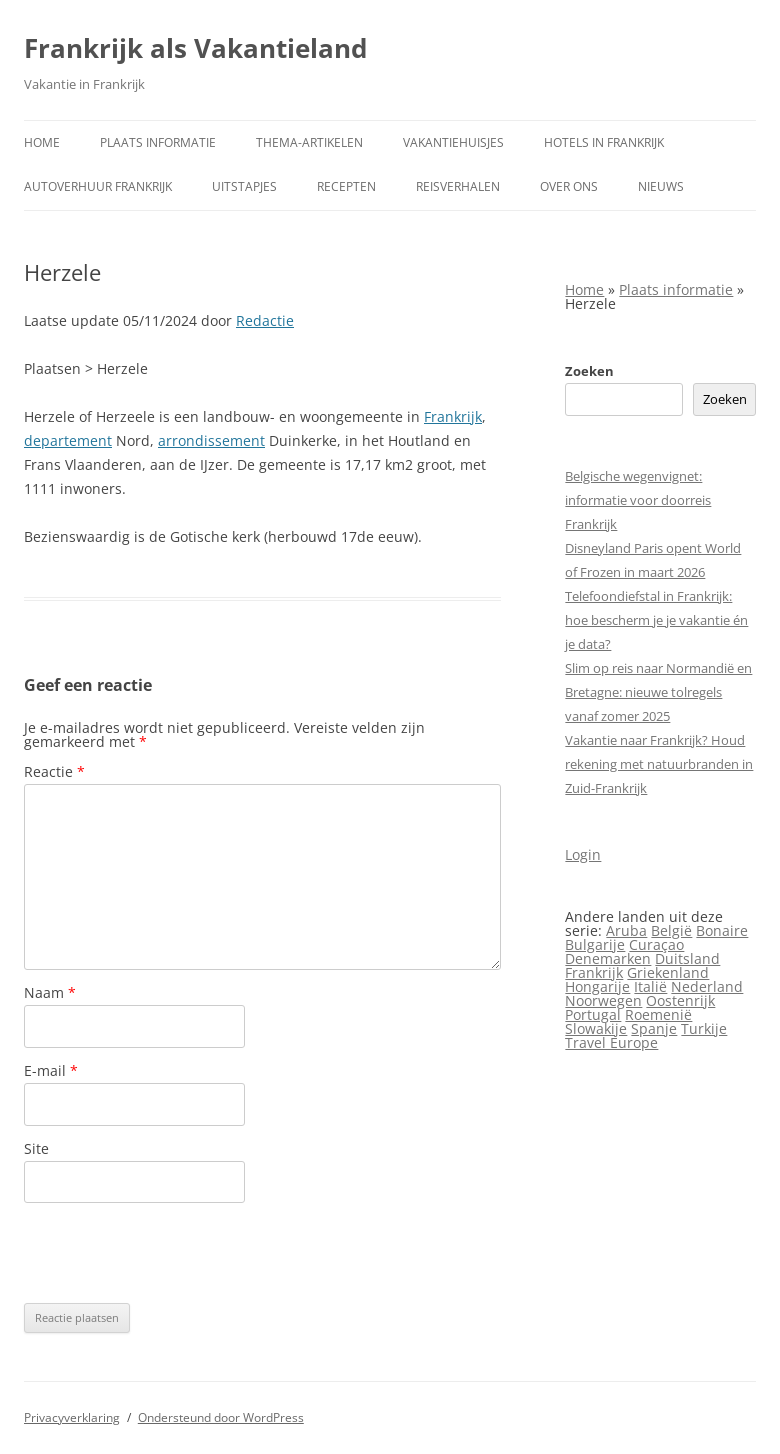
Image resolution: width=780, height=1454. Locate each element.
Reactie (54, 771)
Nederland (707, 986)
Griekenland (668, 972)
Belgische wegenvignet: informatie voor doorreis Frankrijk (638, 500)
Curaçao (656, 944)
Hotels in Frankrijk (604, 142)
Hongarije (597, 986)
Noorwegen (603, 1000)
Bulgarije (595, 944)
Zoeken (589, 371)
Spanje (654, 1028)
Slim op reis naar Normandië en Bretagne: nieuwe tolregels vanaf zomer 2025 (658, 692)
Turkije (704, 1028)
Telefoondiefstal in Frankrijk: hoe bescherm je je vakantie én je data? (656, 620)
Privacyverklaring (72, 1417)
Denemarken (608, 958)
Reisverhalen (458, 186)
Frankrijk (453, 416)
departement (68, 440)
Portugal (593, 1014)
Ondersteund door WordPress (221, 1417)
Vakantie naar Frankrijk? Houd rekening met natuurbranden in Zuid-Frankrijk (659, 764)
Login (583, 854)
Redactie (265, 320)
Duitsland (687, 958)
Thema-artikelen (309, 142)
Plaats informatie (158, 142)
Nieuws (661, 186)
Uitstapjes (244, 186)
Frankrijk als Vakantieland (195, 48)
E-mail (51, 1070)
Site (36, 1148)
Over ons (569, 186)
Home (42, 142)
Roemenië (658, 1014)
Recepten (346, 186)
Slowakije (596, 1028)
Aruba (626, 930)
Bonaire (722, 930)
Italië (650, 986)
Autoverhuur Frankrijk (98, 186)
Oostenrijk (680, 1000)
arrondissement (211, 440)
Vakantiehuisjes (453, 142)
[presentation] (176, 1253)
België (671, 930)
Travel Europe (611, 1042)
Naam (50, 992)
